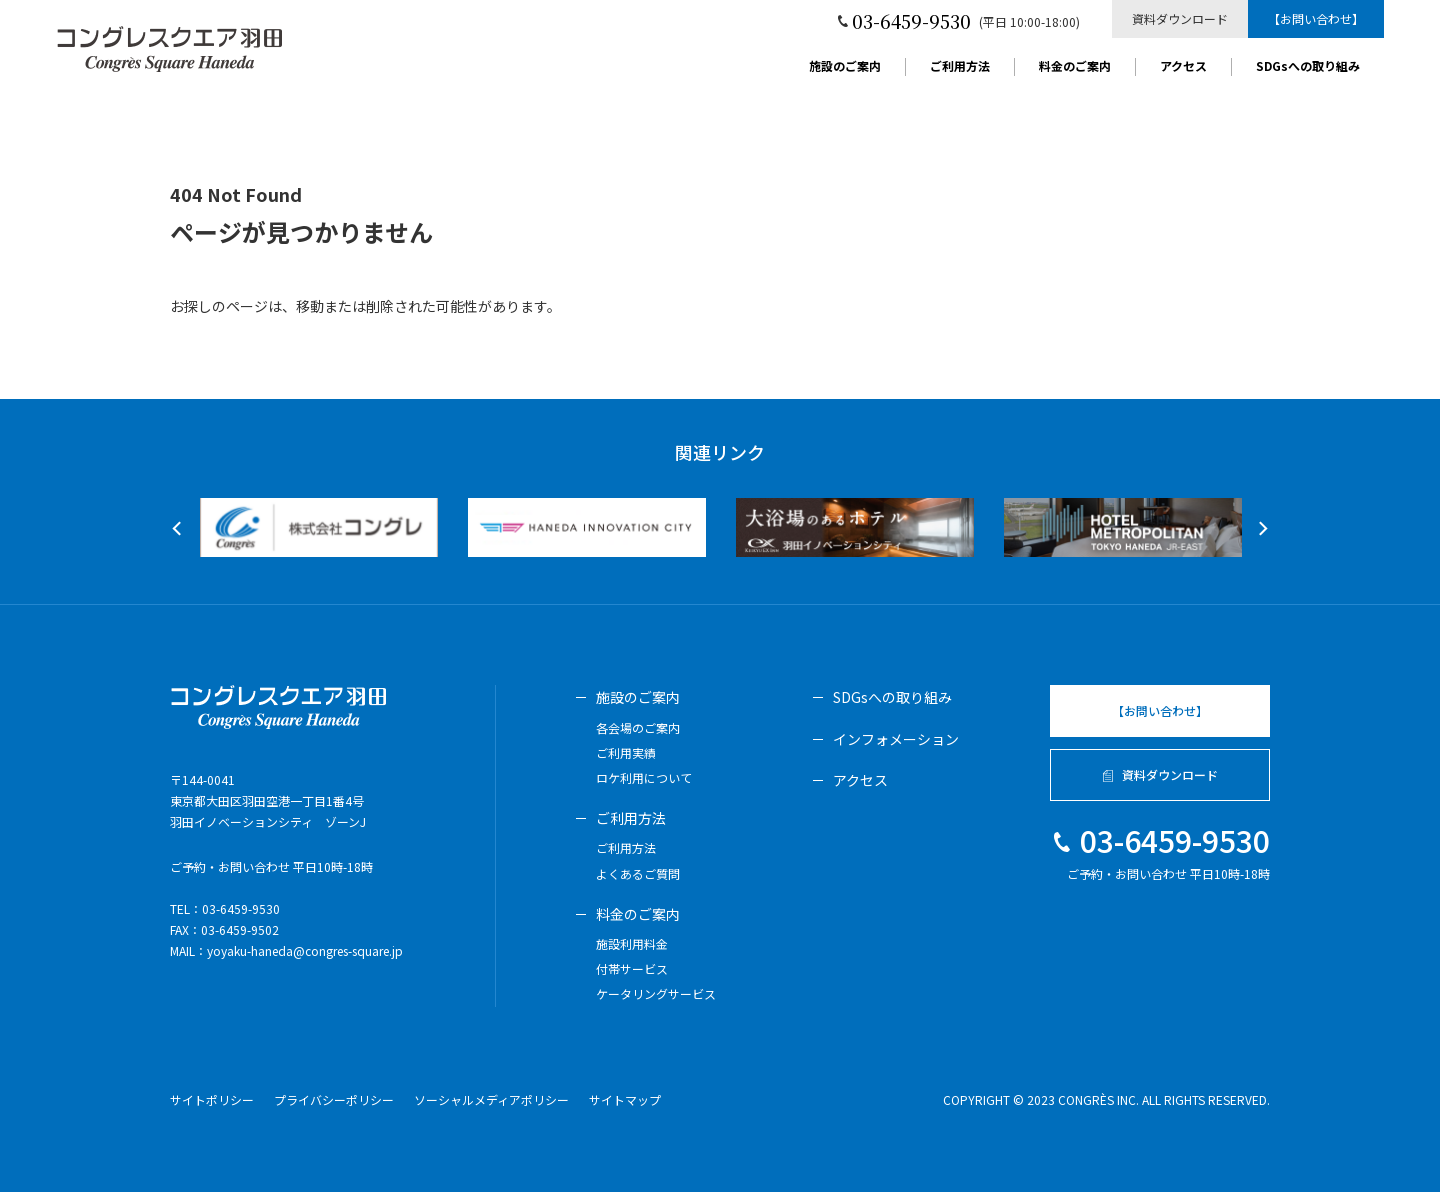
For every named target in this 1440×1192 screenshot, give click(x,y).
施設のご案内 (845, 67)
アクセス (1183, 67)
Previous (179, 529)
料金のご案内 (1075, 67)
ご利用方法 (960, 67)
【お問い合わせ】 (1316, 18)
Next (1260, 529)
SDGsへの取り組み (1308, 67)
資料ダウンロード (1180, 18)
